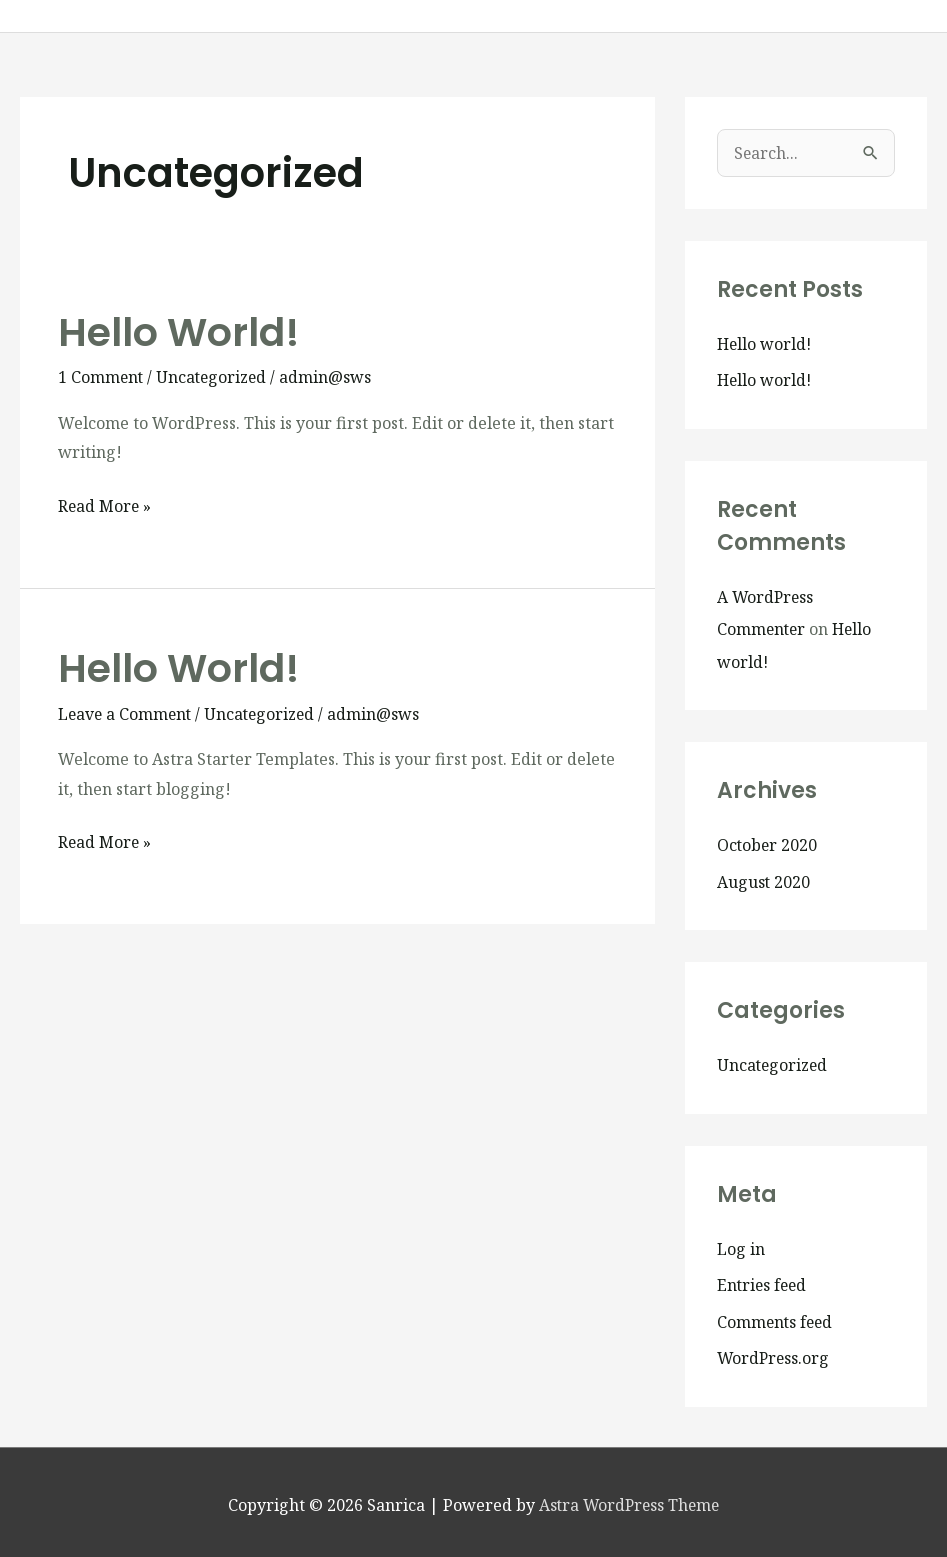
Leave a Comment (126, 714)
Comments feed (776, 1317)
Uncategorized (214, 377)
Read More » (105, 504)
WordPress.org (774, 1353)
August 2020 (764, 879)
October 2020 (768, 843)
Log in (741, 1245)
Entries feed (763, 1281)
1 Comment (101, 377)
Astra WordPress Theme (629, 1499)
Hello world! (181, 332)
